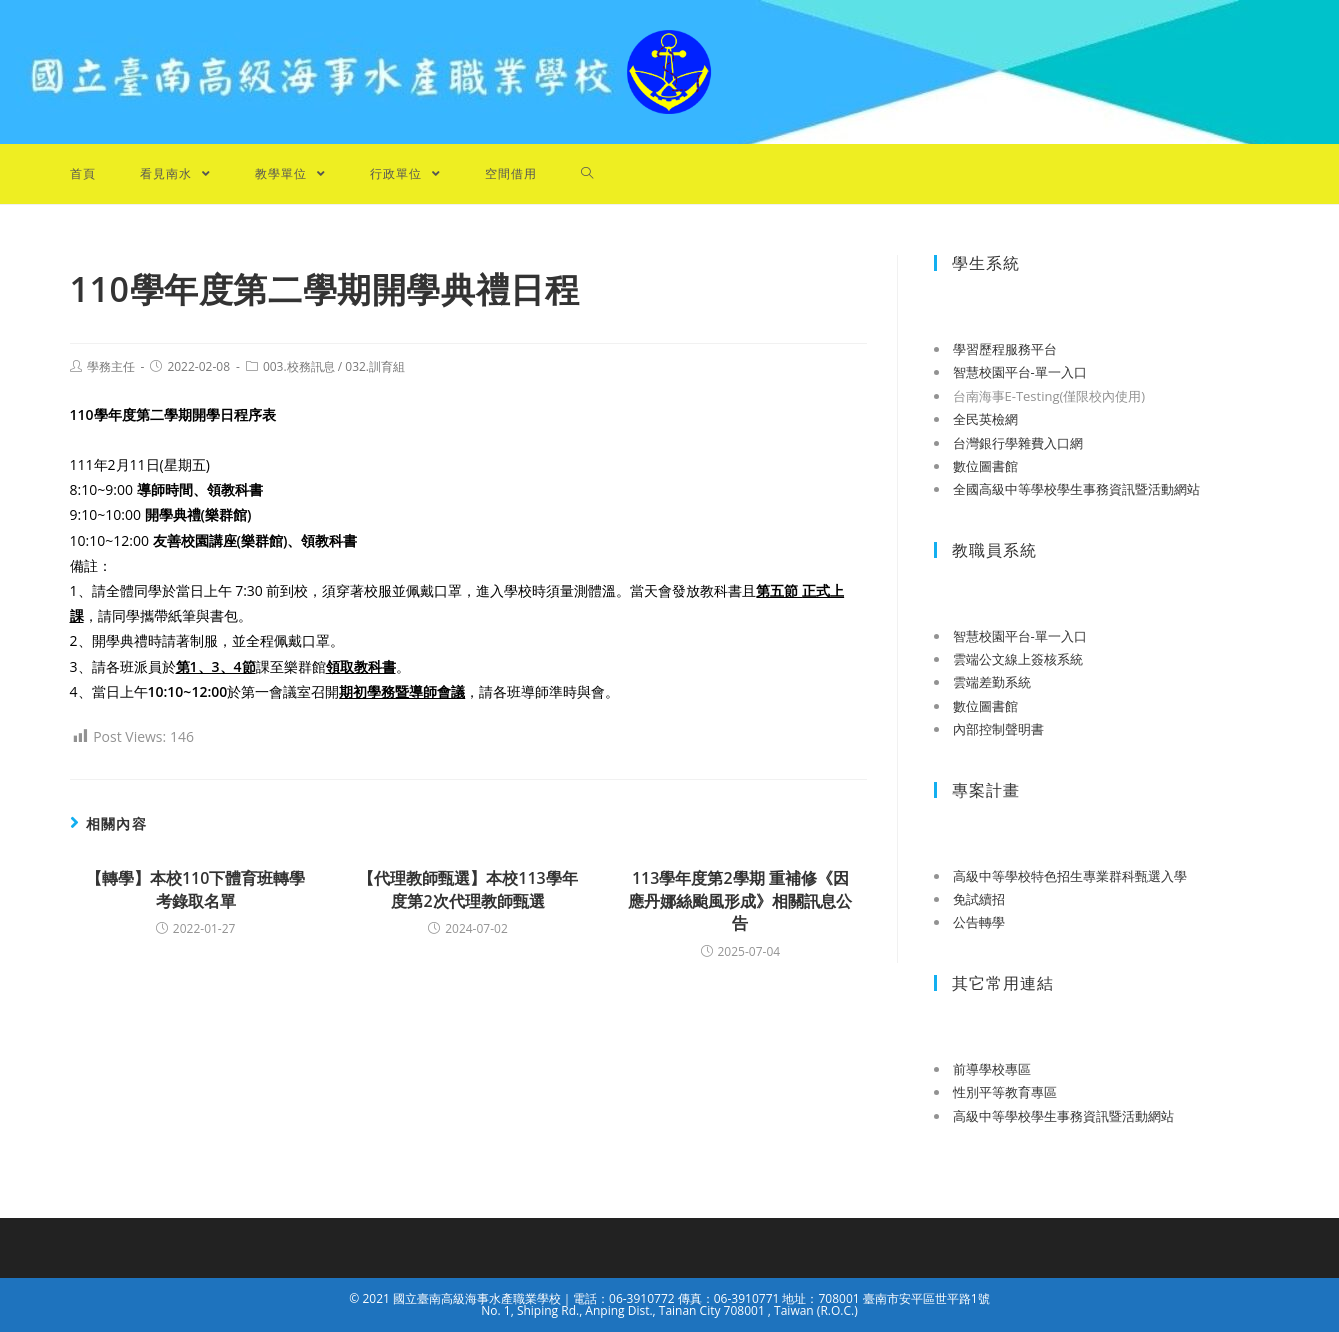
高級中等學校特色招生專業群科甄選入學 (1070, 876)
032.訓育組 (375, 366)
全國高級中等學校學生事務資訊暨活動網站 (1076, 489)
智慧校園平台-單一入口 (1020, 372)
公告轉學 (979, 922)
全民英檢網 (985, 419)
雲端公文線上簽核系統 (1018, 659)
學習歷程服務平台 (1005, 349)
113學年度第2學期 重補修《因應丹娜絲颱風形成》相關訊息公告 (740, 900)
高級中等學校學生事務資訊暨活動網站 (1063, 1116)
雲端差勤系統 (992, 682)
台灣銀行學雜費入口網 (1018, 443)
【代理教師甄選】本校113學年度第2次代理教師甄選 (467, 889)
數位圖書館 (985, 466)
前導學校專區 (992, 1069)
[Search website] (587, 174)
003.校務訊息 (299, 366)
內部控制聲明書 (998, 729)
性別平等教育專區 (1005, 1092)
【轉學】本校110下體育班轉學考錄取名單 (195, 889)
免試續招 (979, 899)
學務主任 (111, 366)
